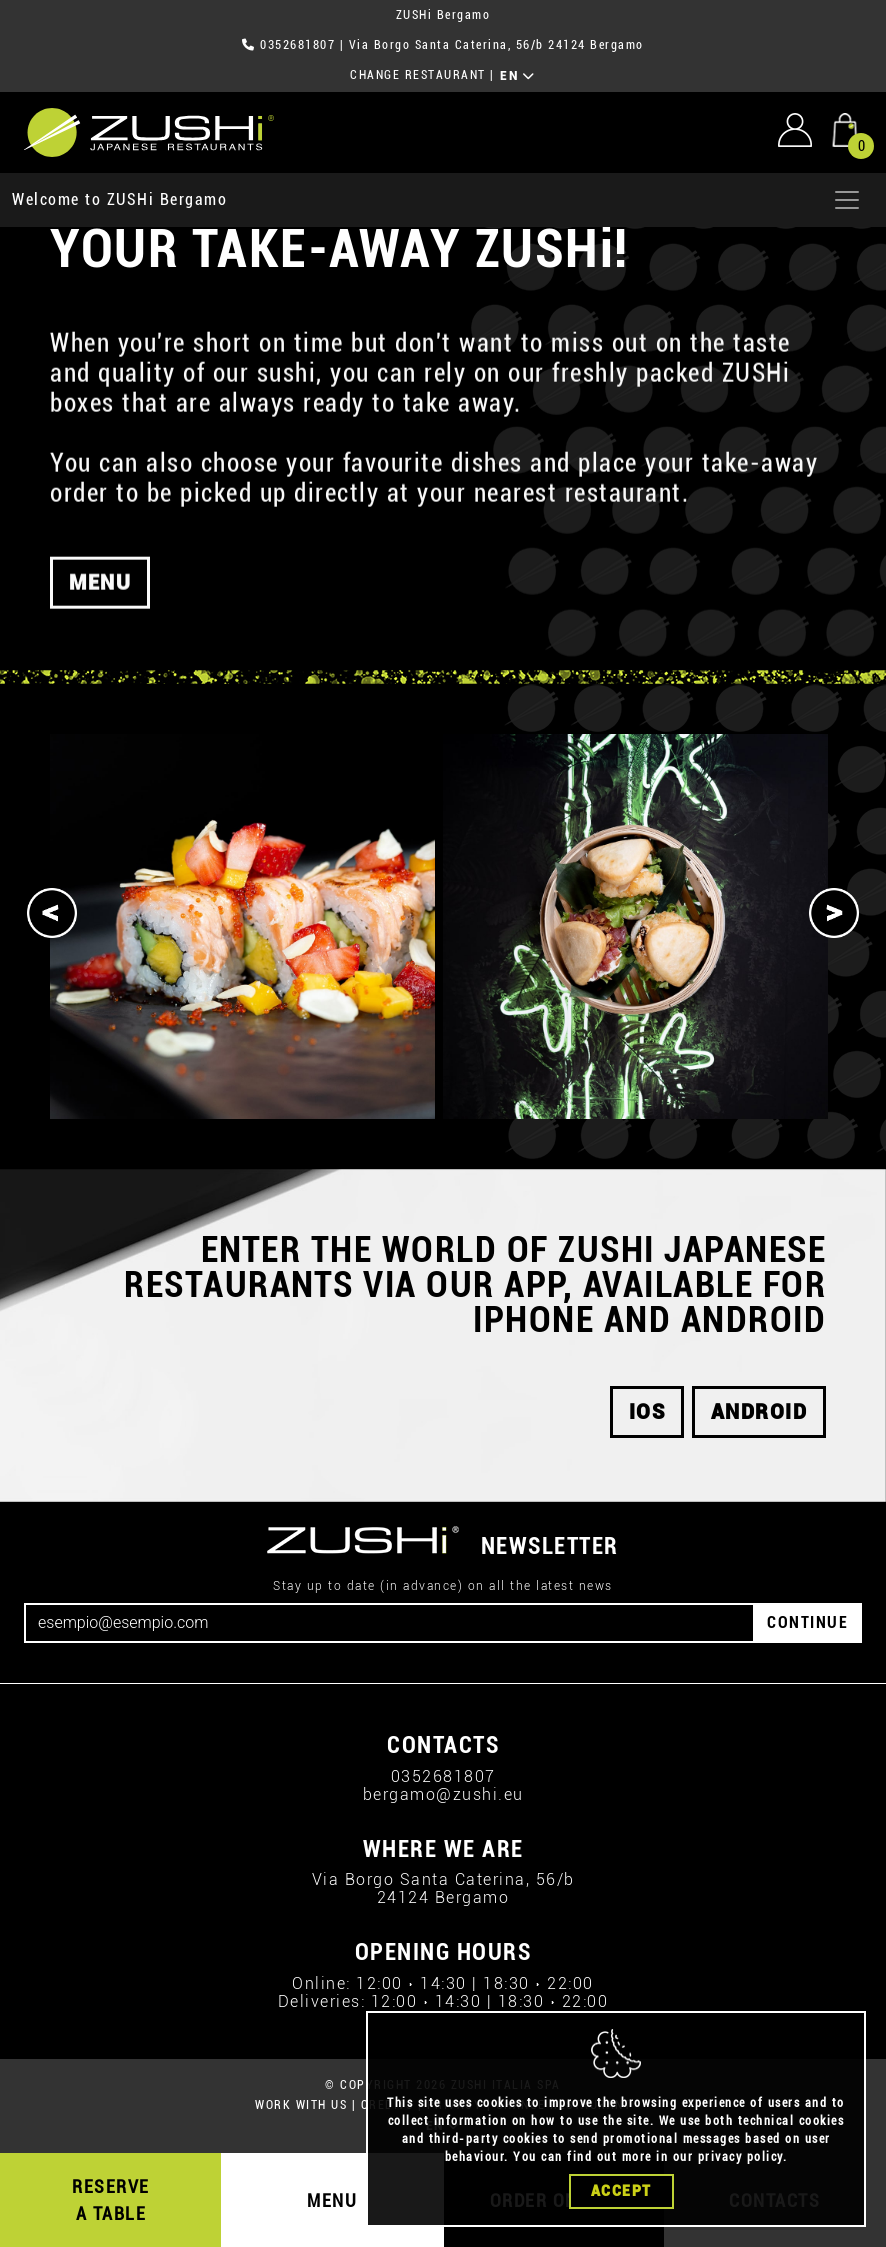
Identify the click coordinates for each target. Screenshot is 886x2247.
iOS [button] (647, 1412)
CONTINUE (807, 1622)
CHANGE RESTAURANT (418, 75)
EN (517, 76)
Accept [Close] (621, 2191)
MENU (332, 2200)
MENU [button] (100, 593)
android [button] (759, 1412)
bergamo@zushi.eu (443, 1794)
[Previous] (52, 913)
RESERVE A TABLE (111, 2200)
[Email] (389, 1623)
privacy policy (740, 2157)
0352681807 (297, 45)
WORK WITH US (301, 2105)
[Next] (834, 913)
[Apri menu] (847, 200)
